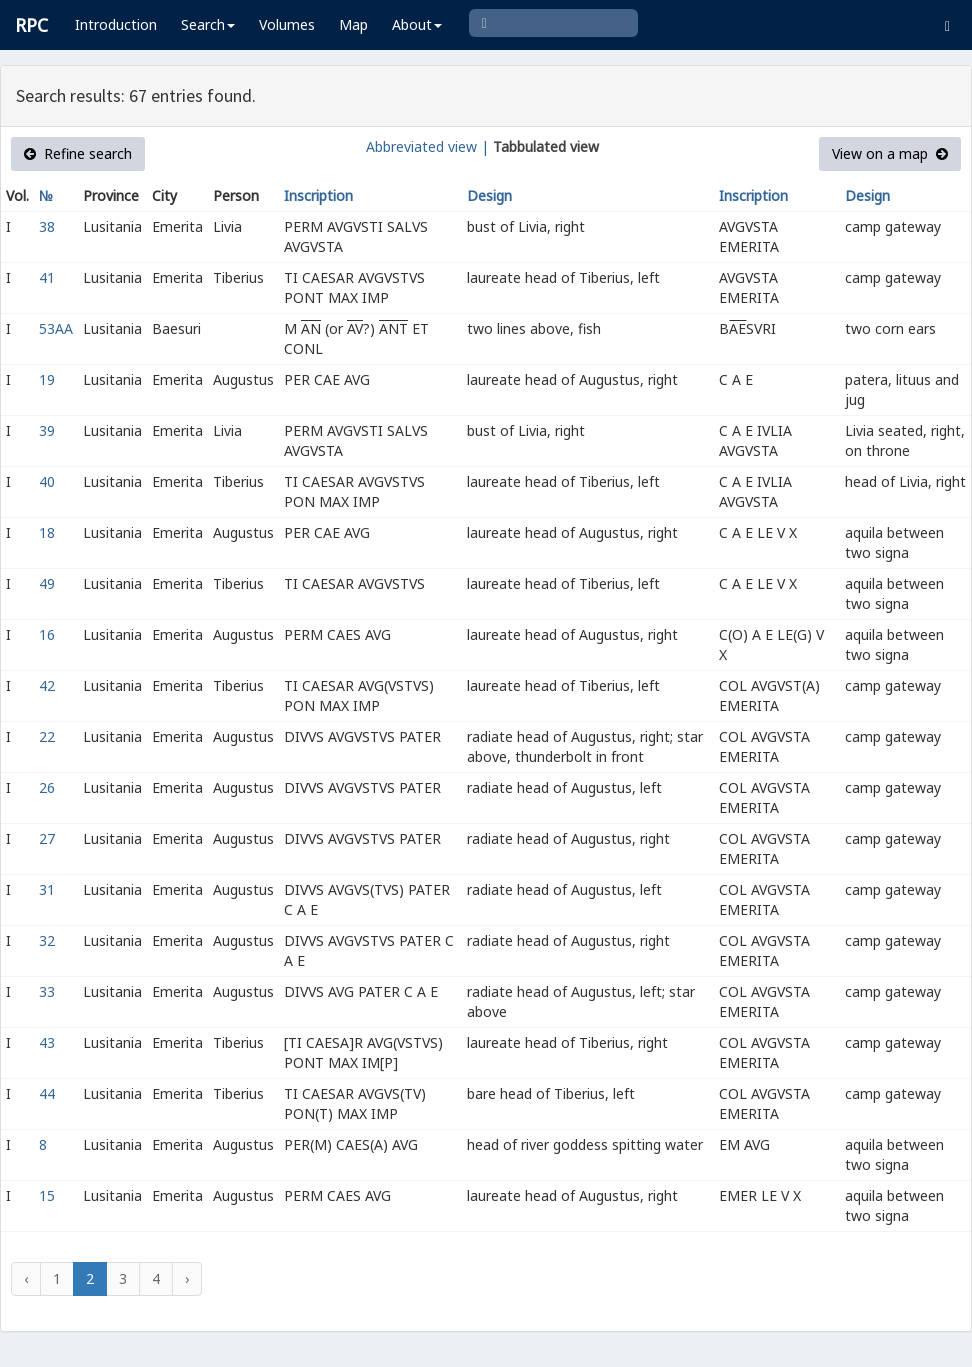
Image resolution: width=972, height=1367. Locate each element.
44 (47, 1093)
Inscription (318, 195)
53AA (56, 328)
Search (208, 24)
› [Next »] (187, 1278)
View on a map (890, 153)
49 (47, 583)
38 (47, 226)
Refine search (78, 153)
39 (47, 430)
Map (353, 24)
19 (47, 379)
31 (47, 889)
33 (47, 991)
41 (47, 277)
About (417, 24)
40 (47, 481)
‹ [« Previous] (26, 1278)
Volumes (287, 24)
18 (47, 532)
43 (47, 1042)
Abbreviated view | (427, 146)
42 (47, 685)
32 (47, 940)
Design (489, 195)
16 (47, 634)
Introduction (116, 24)
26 (47, 787)
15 (47, 1195)
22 (47, 736)
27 (47, 838)
